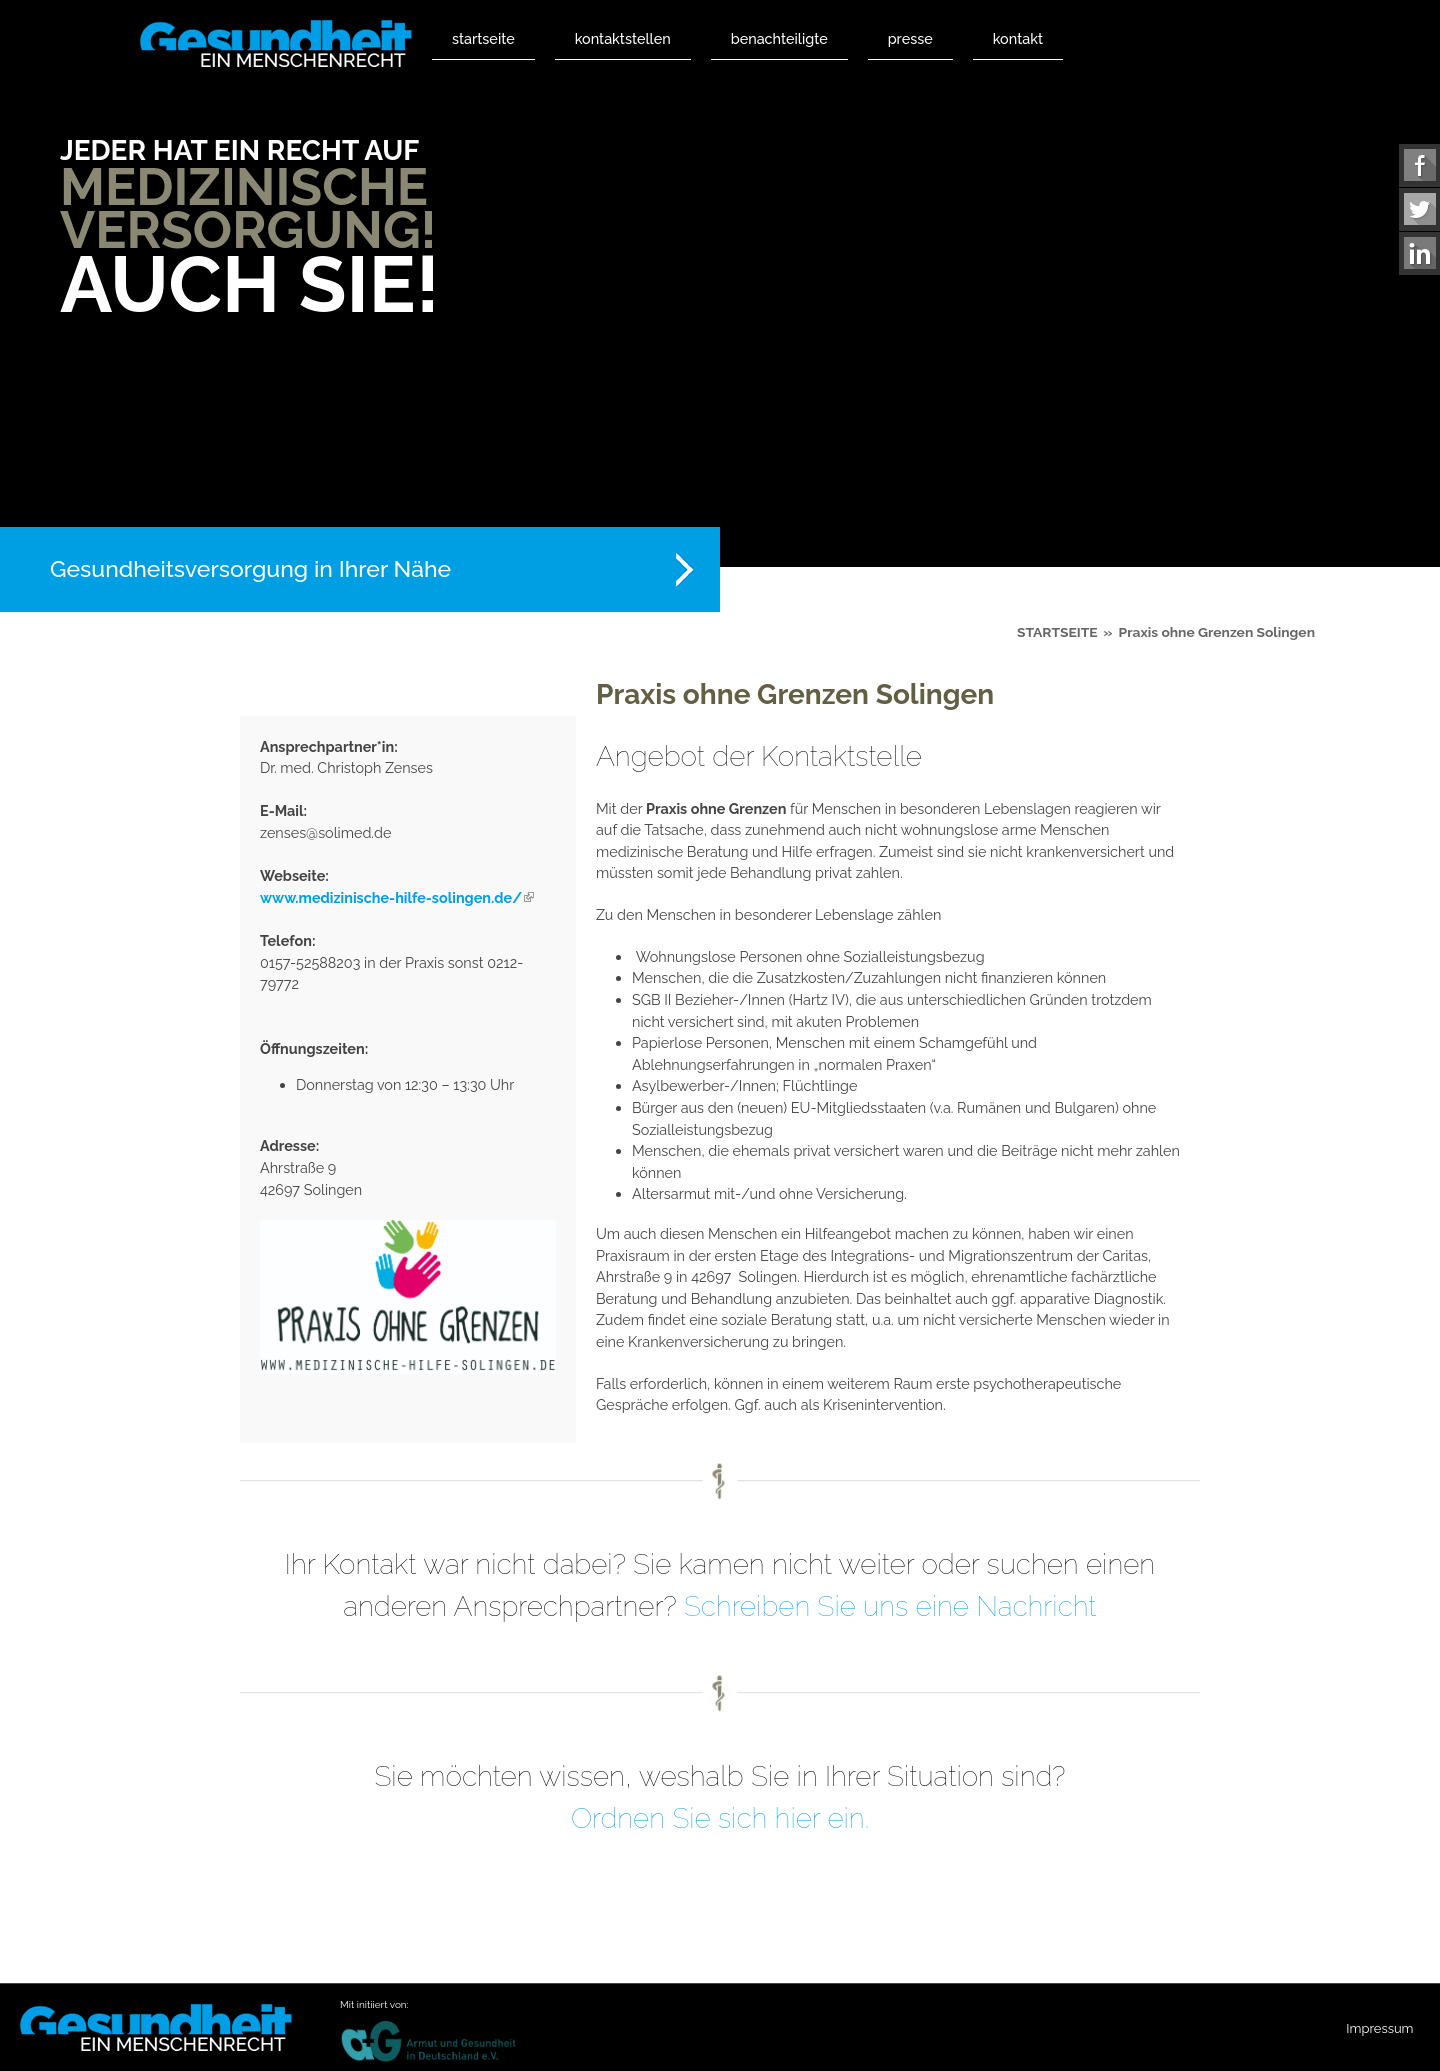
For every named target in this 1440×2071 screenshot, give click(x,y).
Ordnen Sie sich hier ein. (720, 1818)
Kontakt (1018, 38)
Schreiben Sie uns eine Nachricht (890, 1606)
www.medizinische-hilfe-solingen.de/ (397, 897)
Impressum (1379, 2028)
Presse (910, 38)
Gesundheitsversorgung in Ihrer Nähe (250, 568)
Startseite (483, 38)
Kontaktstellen (623, 38)
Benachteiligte (779, 38)
